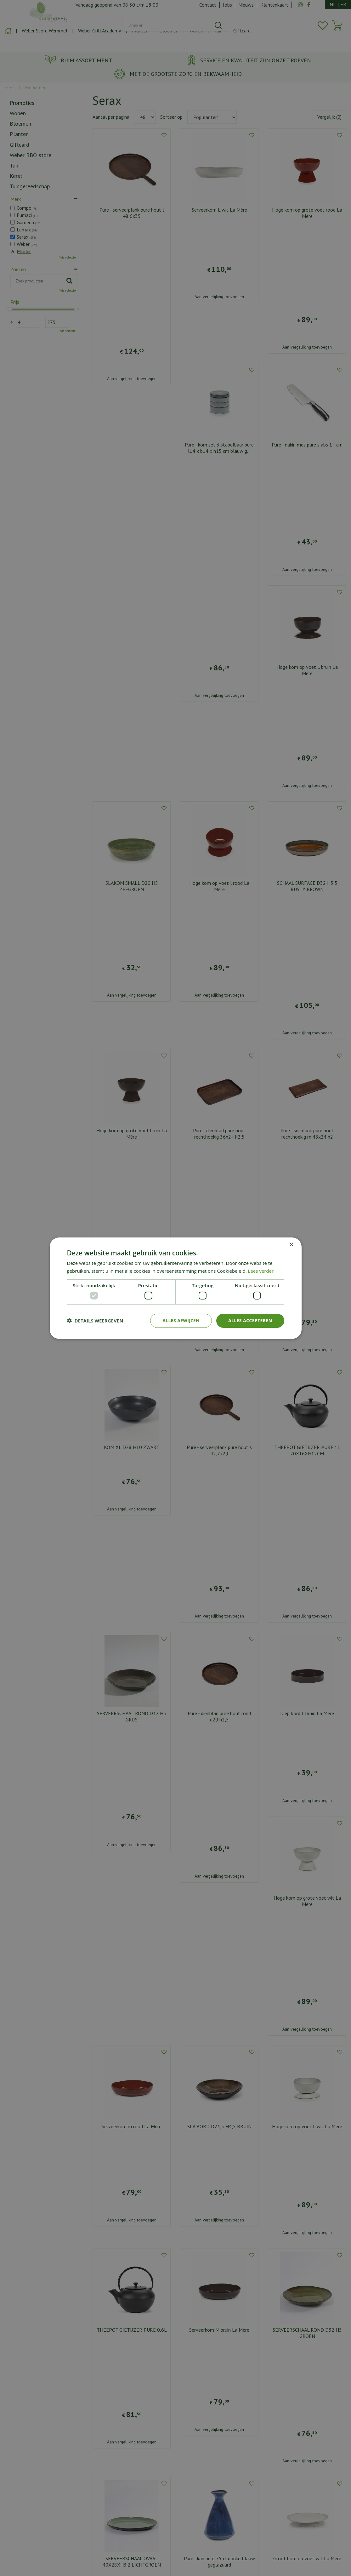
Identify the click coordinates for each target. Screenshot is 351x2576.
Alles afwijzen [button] (181, 1320)
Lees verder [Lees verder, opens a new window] (261, 1271)
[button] (95, 1320)
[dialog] (175, 1288)
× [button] (291, 1244)
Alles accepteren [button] (250, 1320)
